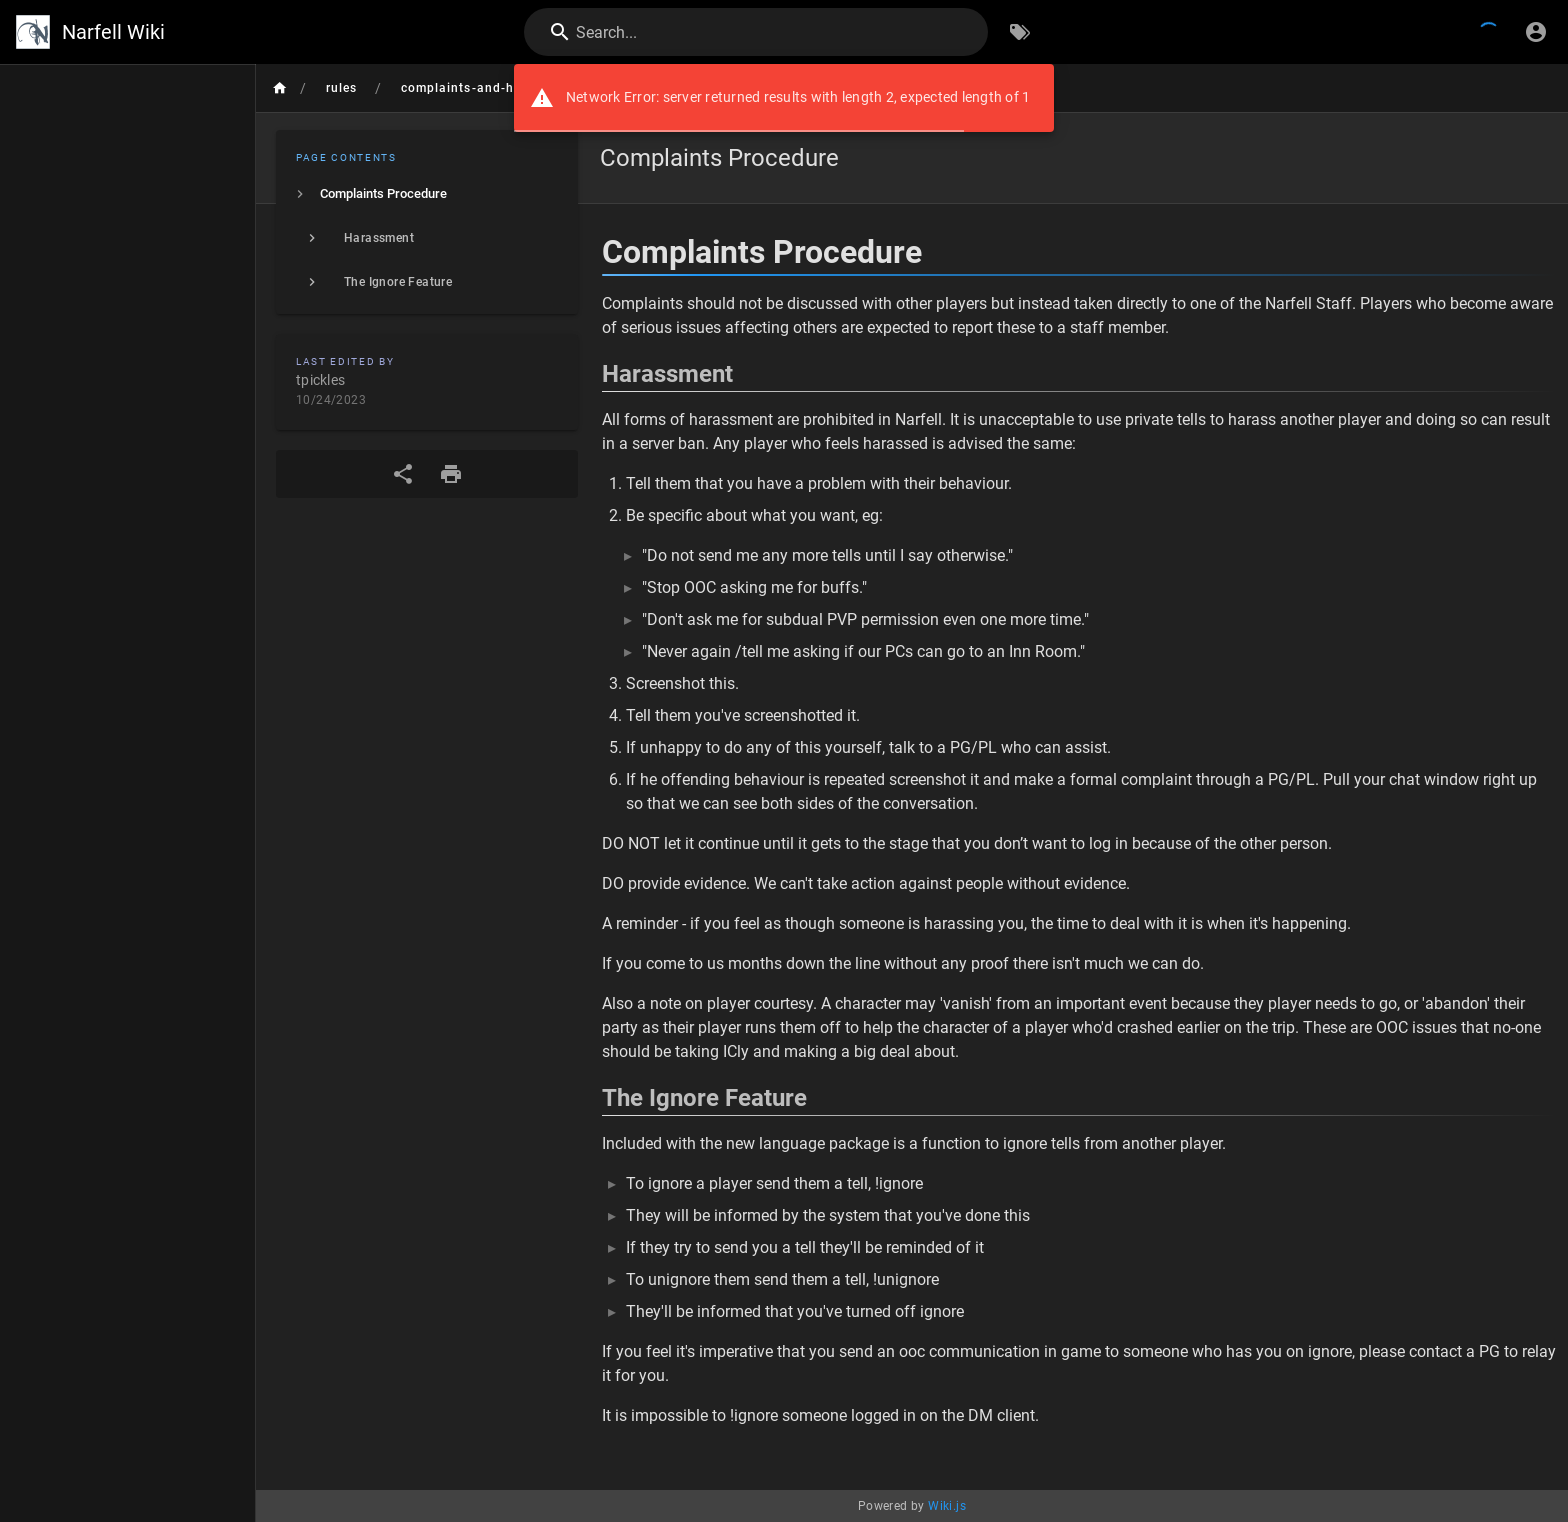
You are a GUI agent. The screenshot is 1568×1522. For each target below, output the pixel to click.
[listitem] (427, 194)
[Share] (403, 474)
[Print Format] (451, 474)
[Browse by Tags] (1020, 32)
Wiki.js (947, 1506)
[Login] (1536, 32)
